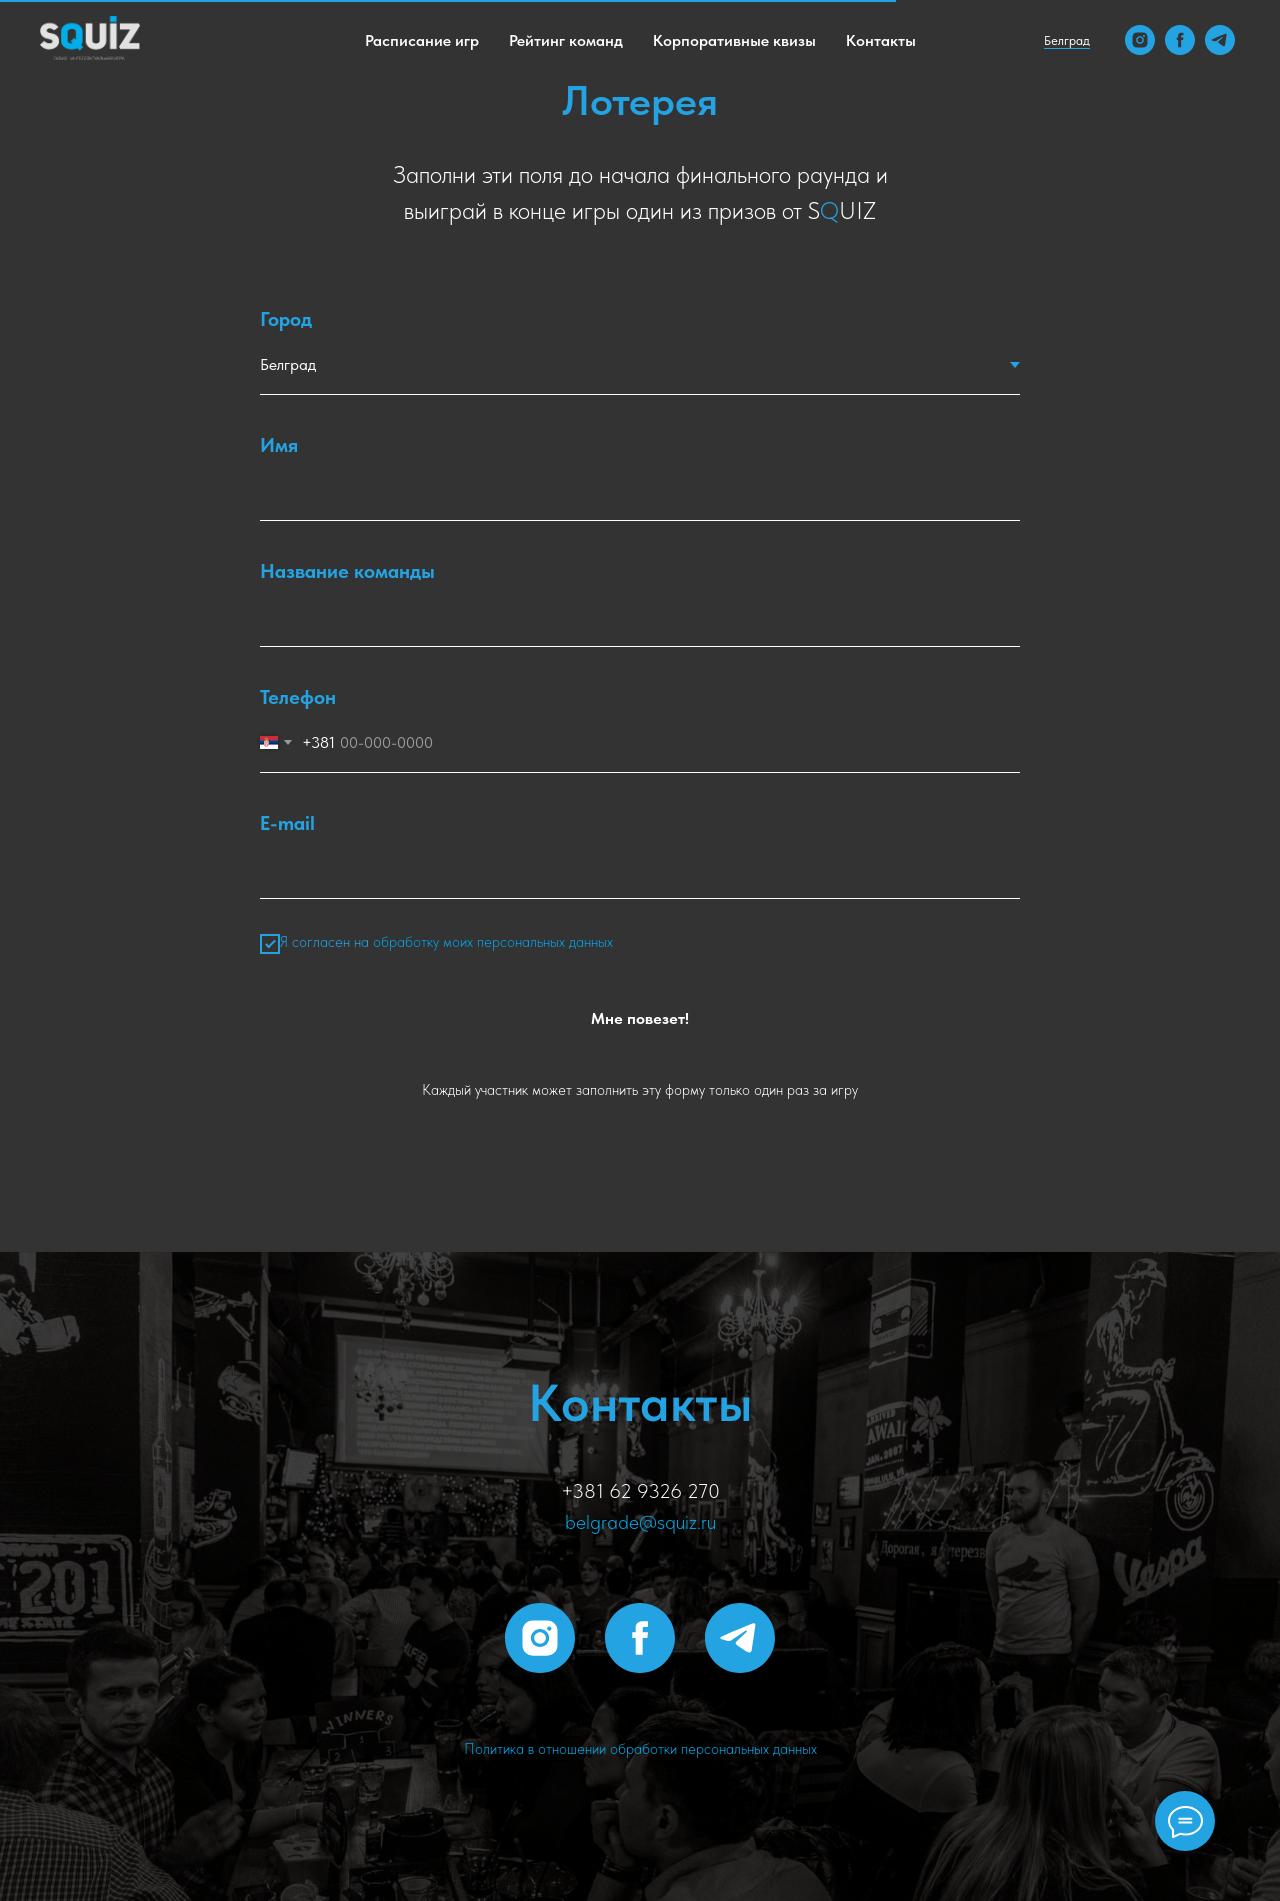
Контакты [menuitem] (881, 40)
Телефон (298, 697)
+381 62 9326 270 (640, 1491)
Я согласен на (436, 944)
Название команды (347, 571)
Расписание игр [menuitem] (422, 40)
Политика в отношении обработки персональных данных (640, 1749)
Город (286, 319)
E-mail (287, 823)
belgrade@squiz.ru (640, 1522)
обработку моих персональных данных (493, 942)
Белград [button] (1067, 40)
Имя (279, 445)
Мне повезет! (640, 1018)
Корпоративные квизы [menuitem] (734, 40)
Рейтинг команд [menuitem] (566, 40)
